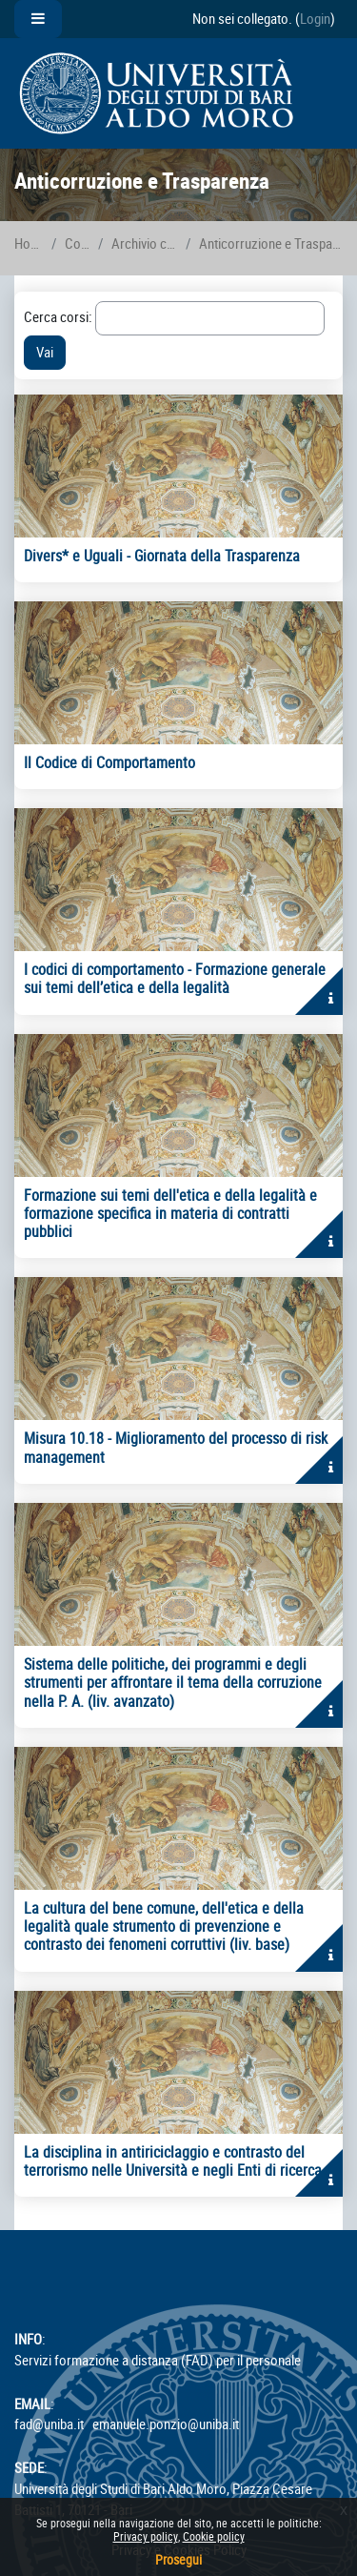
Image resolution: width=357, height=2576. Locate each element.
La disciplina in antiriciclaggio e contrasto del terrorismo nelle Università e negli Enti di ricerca (173, 2160)
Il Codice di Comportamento (109, 762)
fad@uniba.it (49, 2424)
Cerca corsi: (59, 317)
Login (315, 19)
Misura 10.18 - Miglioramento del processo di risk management (175, 1447)
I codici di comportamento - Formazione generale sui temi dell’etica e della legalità (175, 978)
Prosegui (178, 2559)
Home (29, 243)
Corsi (77, 243)
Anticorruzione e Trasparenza (271, 243)
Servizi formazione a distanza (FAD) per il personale (157, 2360)
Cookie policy (214, 2536)
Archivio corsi (144, 243)
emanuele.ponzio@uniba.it (165, 2424)
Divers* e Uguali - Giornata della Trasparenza (162, 555)
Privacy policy (145, 2536)
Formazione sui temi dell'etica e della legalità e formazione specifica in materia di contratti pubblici (170, 1214)
